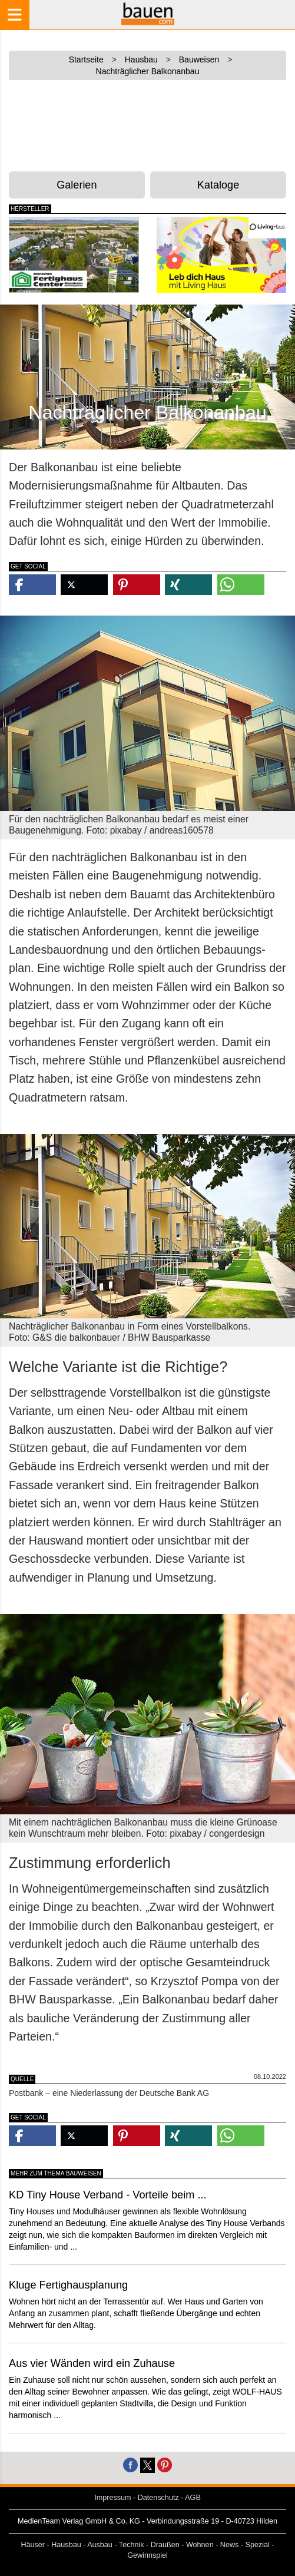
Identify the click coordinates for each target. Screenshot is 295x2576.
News (229, 2545)
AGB (193, 2498)
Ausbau (99, 2545)
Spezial (258, 2545)
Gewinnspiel (147, 2555)
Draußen (165, 2545)
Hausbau (66, 2545)
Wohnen (200, 2545)
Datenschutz (158, 2498)
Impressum (112, 2498)
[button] (32, 584)
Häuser (33, 2545)
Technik (131, 2545)
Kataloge (218, 185)
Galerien (77, 185)
